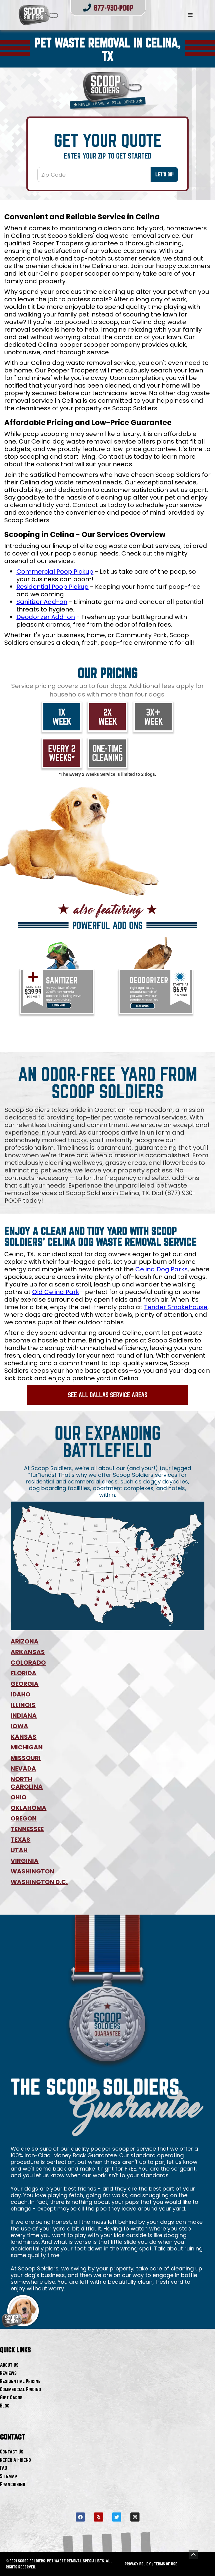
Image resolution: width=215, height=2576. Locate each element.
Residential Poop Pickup (52, 586)
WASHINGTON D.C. (39, 1882)
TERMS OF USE (165, 2563)
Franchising (12, 2484)
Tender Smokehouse (175, 1307)
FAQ (3, 2468)
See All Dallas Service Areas (107, 1394)
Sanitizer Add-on (41, 602)
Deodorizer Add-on (45, 617)
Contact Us (11, 2451)
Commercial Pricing (20, 2389)
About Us (9, 2365)
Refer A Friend (15, 2460)
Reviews (8, 2373)
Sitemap (8, 2476)
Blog (4, 2405)
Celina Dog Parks (161, 1269)
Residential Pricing (20, 2381)
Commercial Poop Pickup (54, 571)
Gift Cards (11, 2397)
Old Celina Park (55, 1292)
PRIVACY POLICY (138, 2563)
